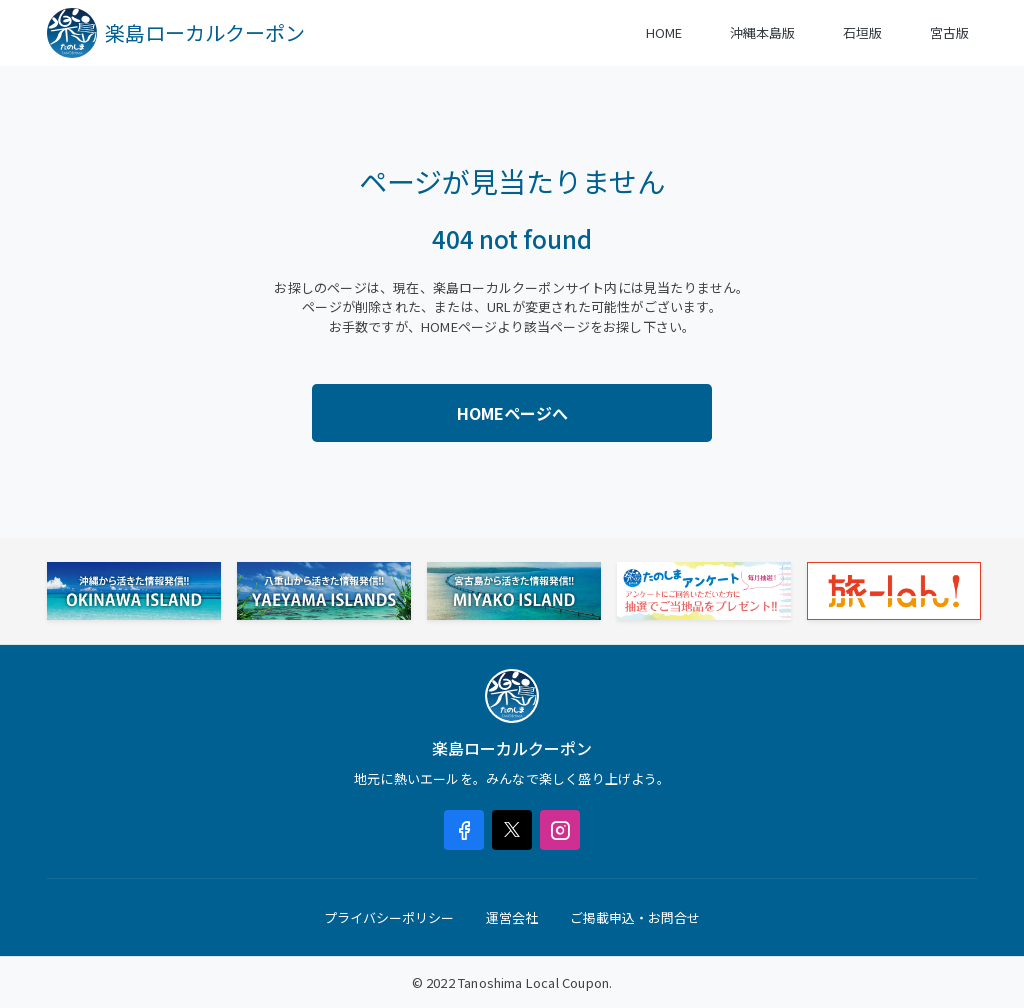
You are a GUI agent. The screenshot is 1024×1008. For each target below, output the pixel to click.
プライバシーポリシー (389, 917)
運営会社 (512, 917)
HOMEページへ (512, 413)
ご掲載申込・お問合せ (635, 917)
